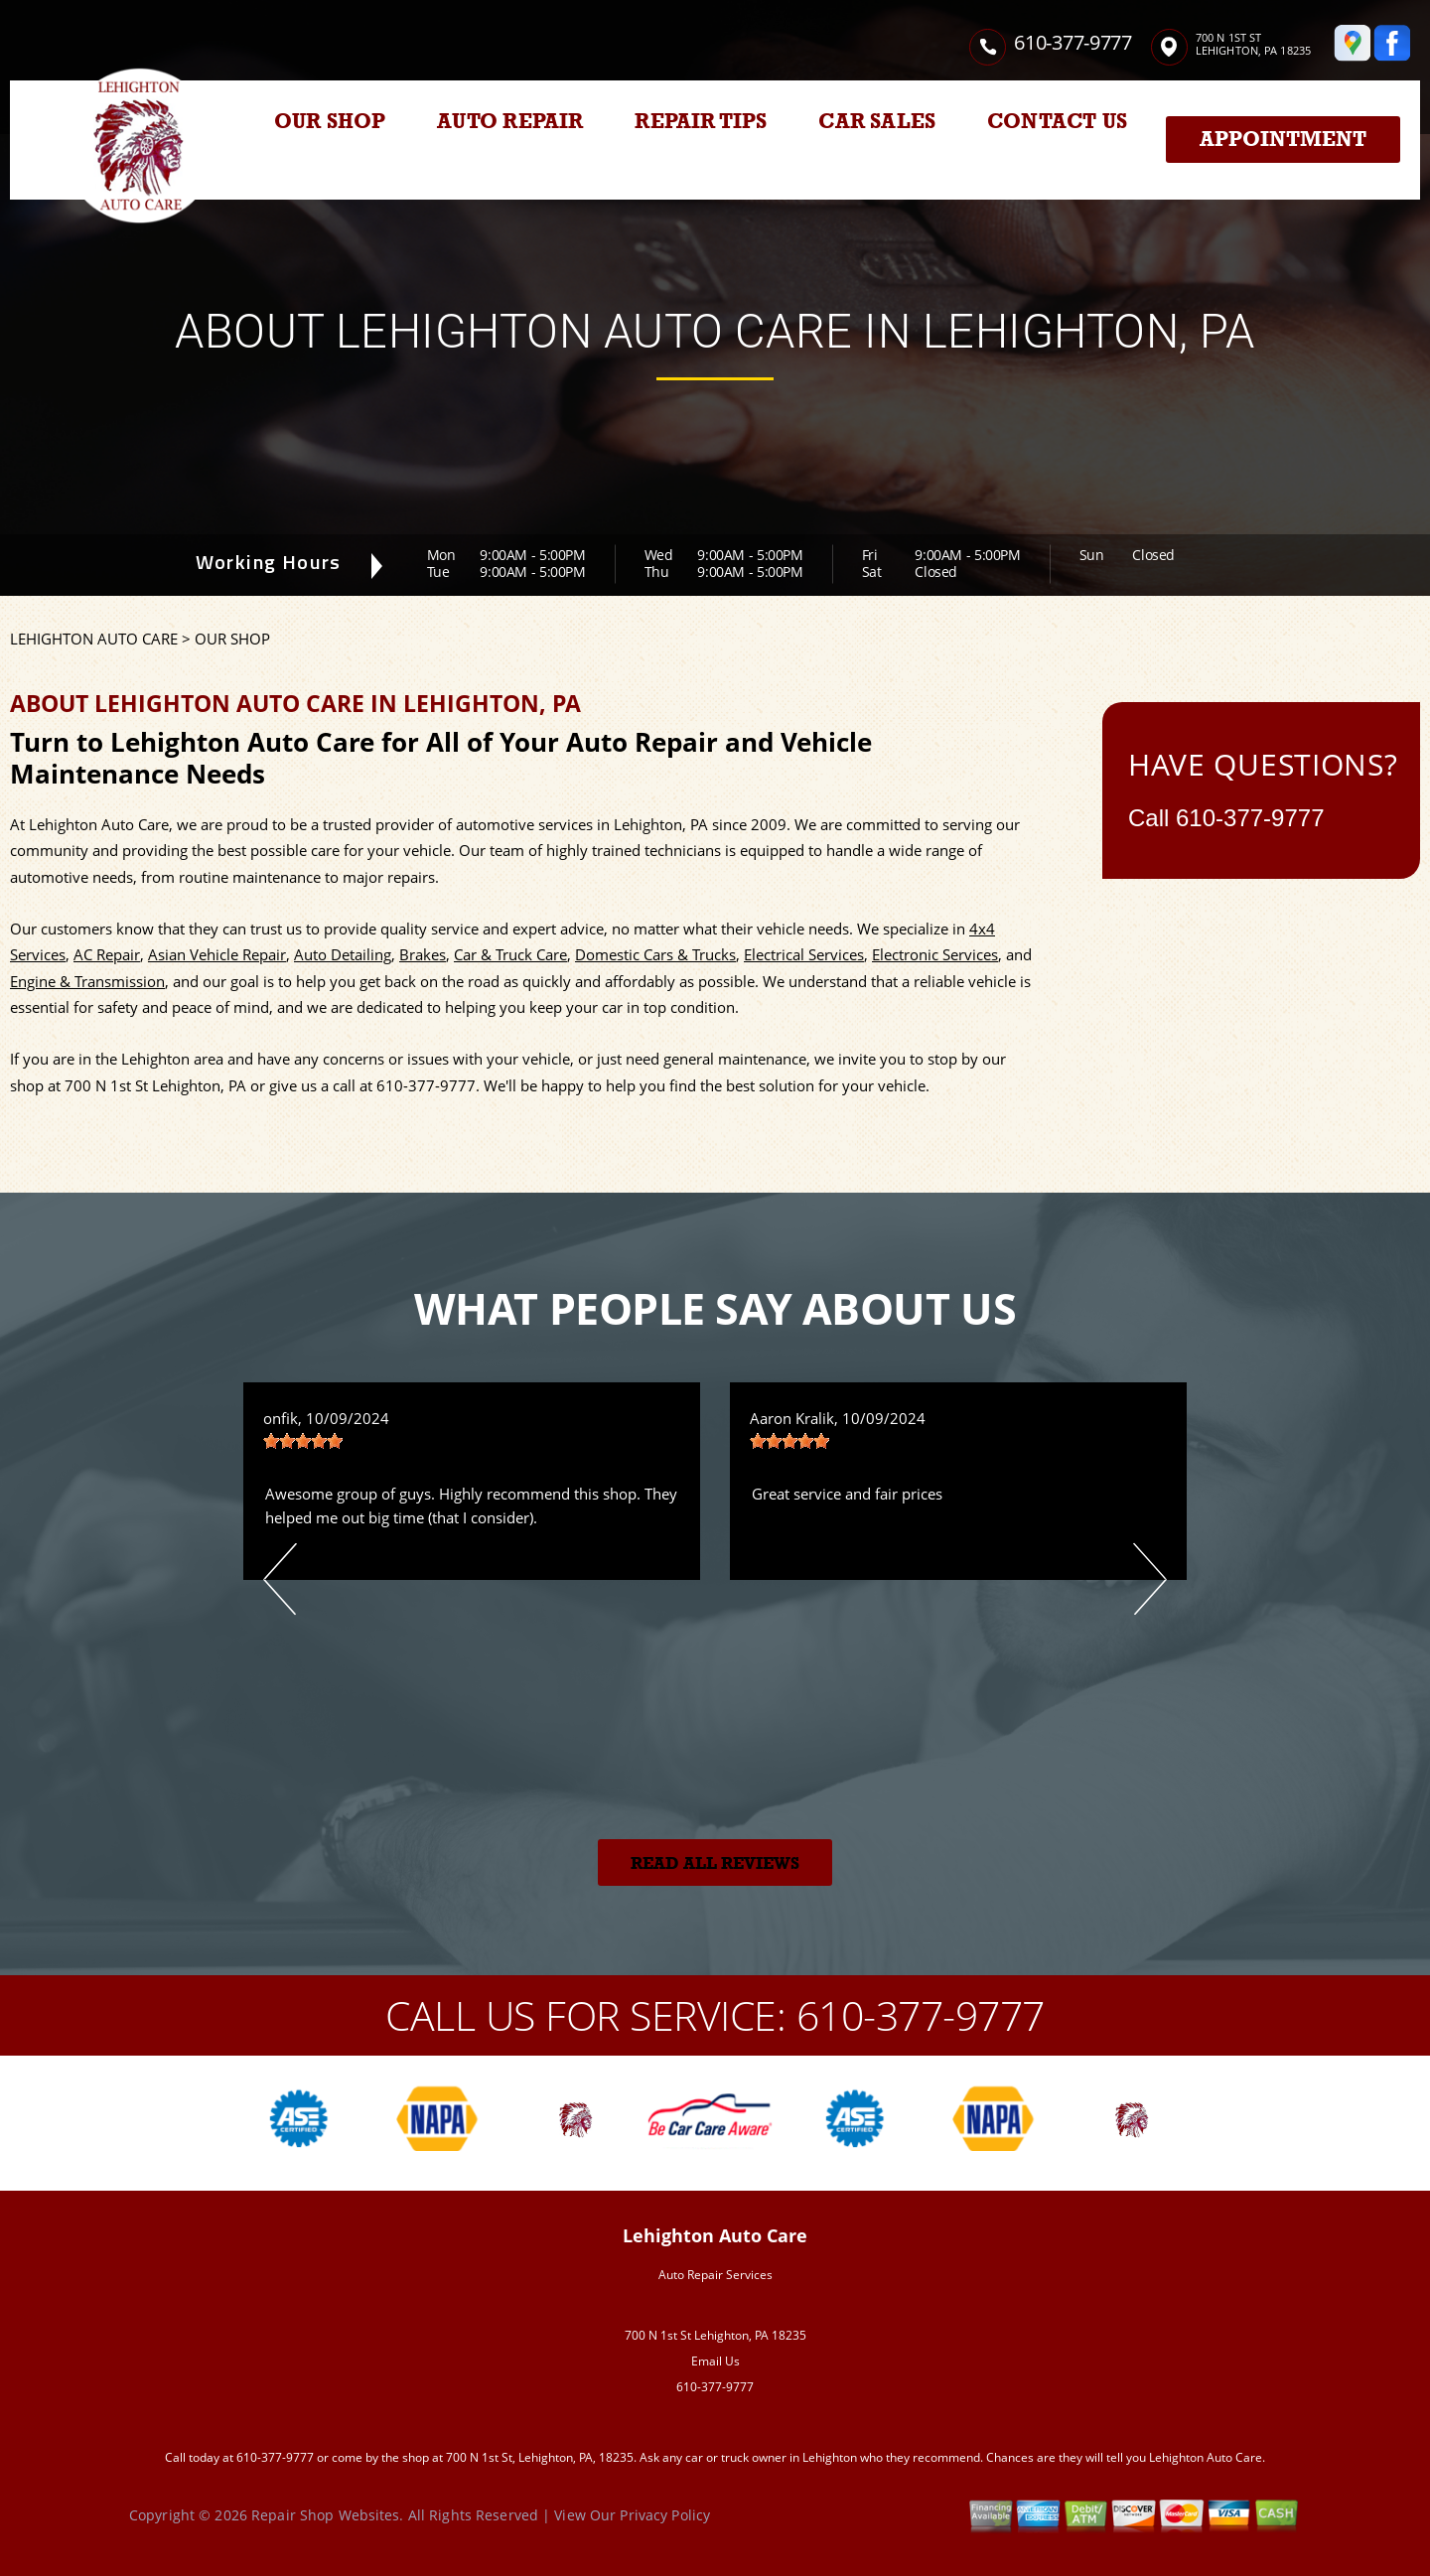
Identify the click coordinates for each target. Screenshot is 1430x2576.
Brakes (422, 954)
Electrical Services (804, 954)
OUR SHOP (330, 121)
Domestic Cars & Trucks (655, 954)
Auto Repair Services (715, 2274)
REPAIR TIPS (701, 121)
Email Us (715, 2361)
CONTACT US (1057, 121)
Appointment (1283, 139)
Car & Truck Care (510, 954)
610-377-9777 (1072, 42)
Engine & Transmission (87, 981)
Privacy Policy (665, 2514)
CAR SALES (876, 121)
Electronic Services (935, 954)
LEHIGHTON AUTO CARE (94, 638)
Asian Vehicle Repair (217, 954)
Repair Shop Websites (325, 2514)
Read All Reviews (715, 1863)
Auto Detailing (342, 954)
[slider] (303, 1441)
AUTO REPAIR (510, 121)
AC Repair (106, 954)
